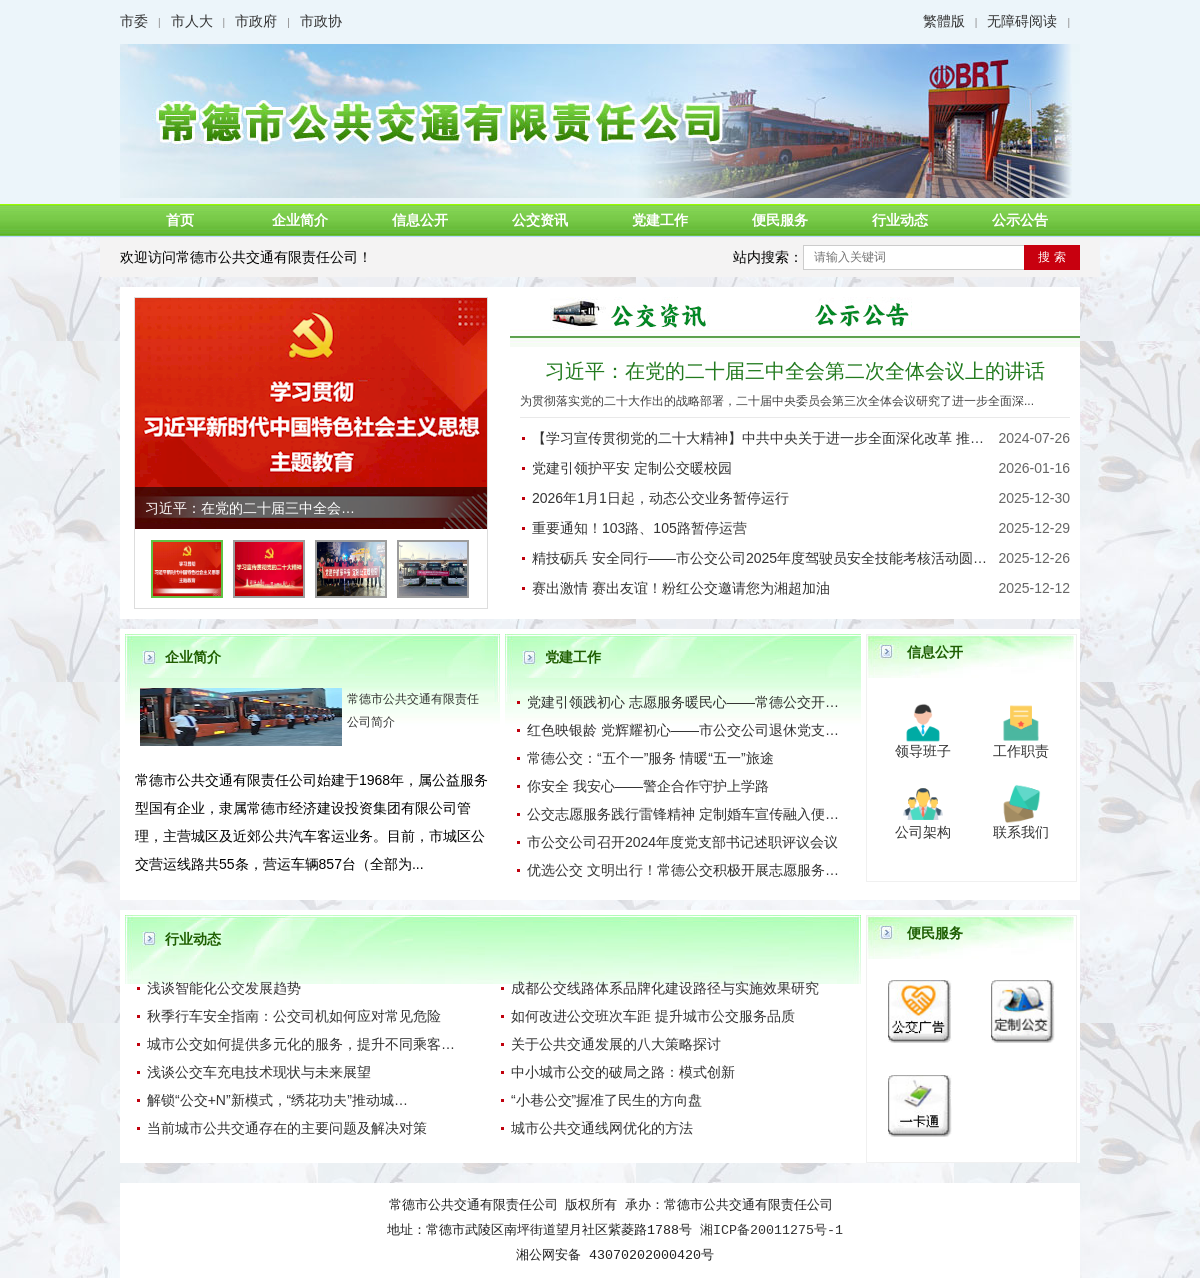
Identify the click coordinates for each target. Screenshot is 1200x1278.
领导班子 (923, 751)
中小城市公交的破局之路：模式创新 (623, 1072)
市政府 (256, 21)
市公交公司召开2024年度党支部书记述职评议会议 (682, 842)
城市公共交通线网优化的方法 (602, 1128)
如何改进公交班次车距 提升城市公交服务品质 (653, 1016)
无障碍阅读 (1022, 21)
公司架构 (923, 832)
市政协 (321, 21)
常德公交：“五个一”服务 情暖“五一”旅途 (650, 758)
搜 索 (1051, 257)
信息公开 (420, 220)
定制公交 (1023, 989)
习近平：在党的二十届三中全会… (250, 508)
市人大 (192, 21)
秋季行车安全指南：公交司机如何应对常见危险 (294, 1016)
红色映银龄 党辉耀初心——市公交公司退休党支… (683, 730)
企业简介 (300, 220)
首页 (180, 220)
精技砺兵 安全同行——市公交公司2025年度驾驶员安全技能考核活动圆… (759, 558)
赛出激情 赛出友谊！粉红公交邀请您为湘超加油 (681, 588)
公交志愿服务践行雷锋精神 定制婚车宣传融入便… (683, 814)
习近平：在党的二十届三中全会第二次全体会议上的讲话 (795, 371)
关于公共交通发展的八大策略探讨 (616, 1044)
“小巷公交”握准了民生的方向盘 (606, 1100)
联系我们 (1021, 832)
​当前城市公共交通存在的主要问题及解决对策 (287, 1128)
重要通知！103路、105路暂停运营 (639, 528)
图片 (640, 312)
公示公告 (1020, 220)
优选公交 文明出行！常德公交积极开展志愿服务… (683, 870)
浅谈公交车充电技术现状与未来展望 (259, 1072)
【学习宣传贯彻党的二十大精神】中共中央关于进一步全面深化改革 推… (758, 438)
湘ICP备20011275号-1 (771, 1230)
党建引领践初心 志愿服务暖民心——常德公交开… (683, 702)
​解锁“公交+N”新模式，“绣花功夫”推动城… (277, 1100)
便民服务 (780, 220)
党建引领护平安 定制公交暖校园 (632, 468)
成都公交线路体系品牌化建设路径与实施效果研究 (665, 988)
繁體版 (944, 21)
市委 (134, 21)
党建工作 (660, 220)
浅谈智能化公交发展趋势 (224, 988)
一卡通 (919, 1084)
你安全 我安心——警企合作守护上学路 (648, 786)
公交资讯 (540, 220)
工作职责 (1021, 751)
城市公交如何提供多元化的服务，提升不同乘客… (301, 1044)
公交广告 (920, 989)
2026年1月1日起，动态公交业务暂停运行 (660, 498)
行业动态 (900, 220)
